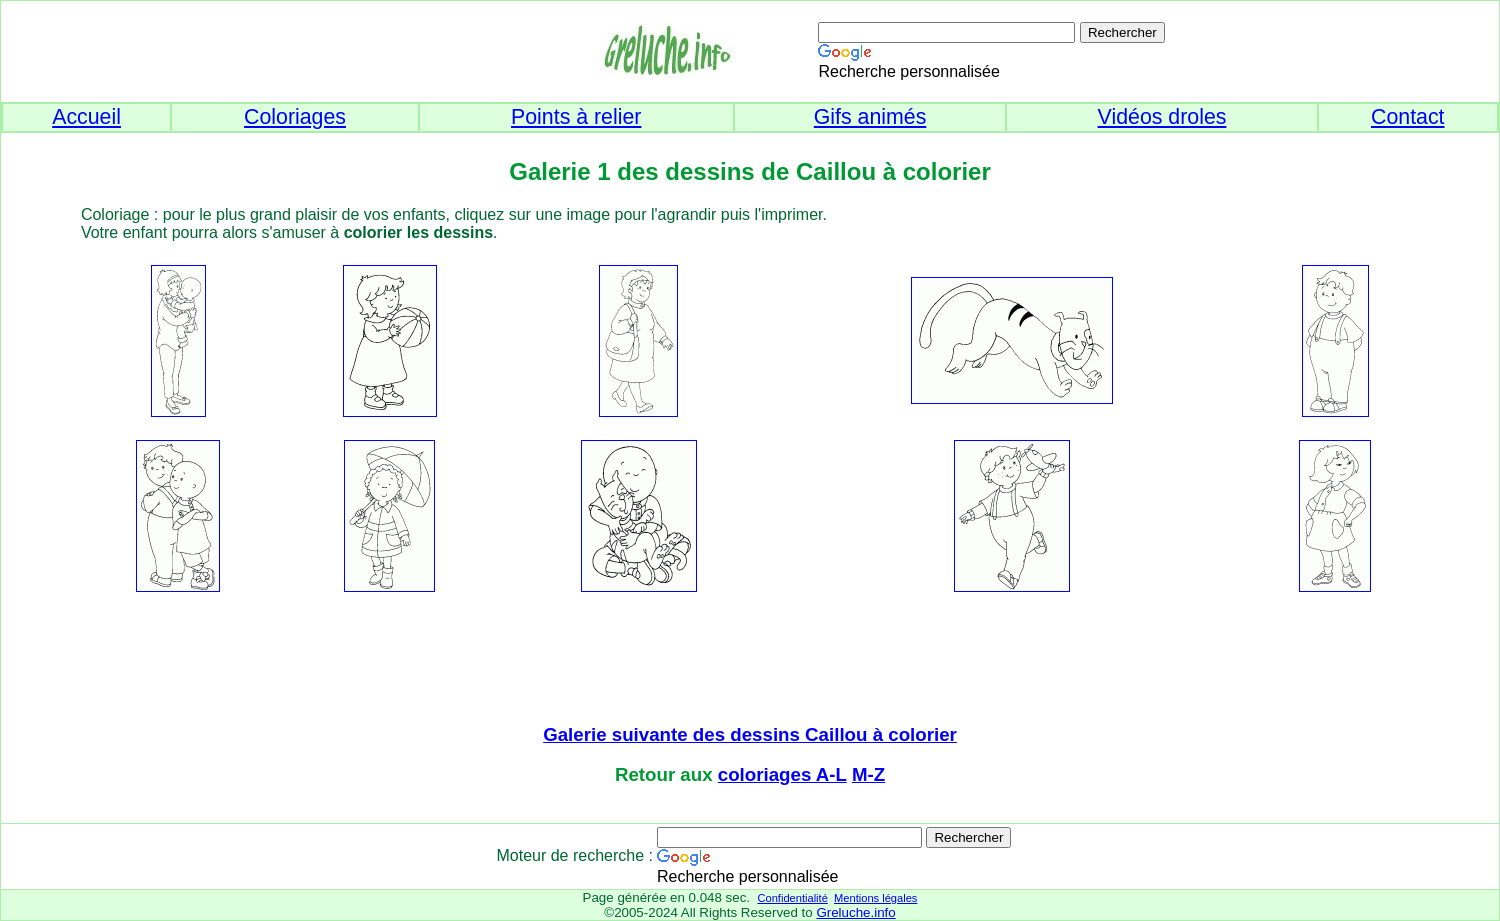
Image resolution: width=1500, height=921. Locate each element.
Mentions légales (875, 898)
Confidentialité (792, 898)
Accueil (86, 117)
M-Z (868, 774)
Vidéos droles (1162, 117)
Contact (1408, 117)
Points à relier (576, 117)
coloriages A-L (782, 774)
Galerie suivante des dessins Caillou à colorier (750, 734)
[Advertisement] (750, 660)
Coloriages (295, 117)
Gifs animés (870, 117)
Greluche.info (855, 912)
